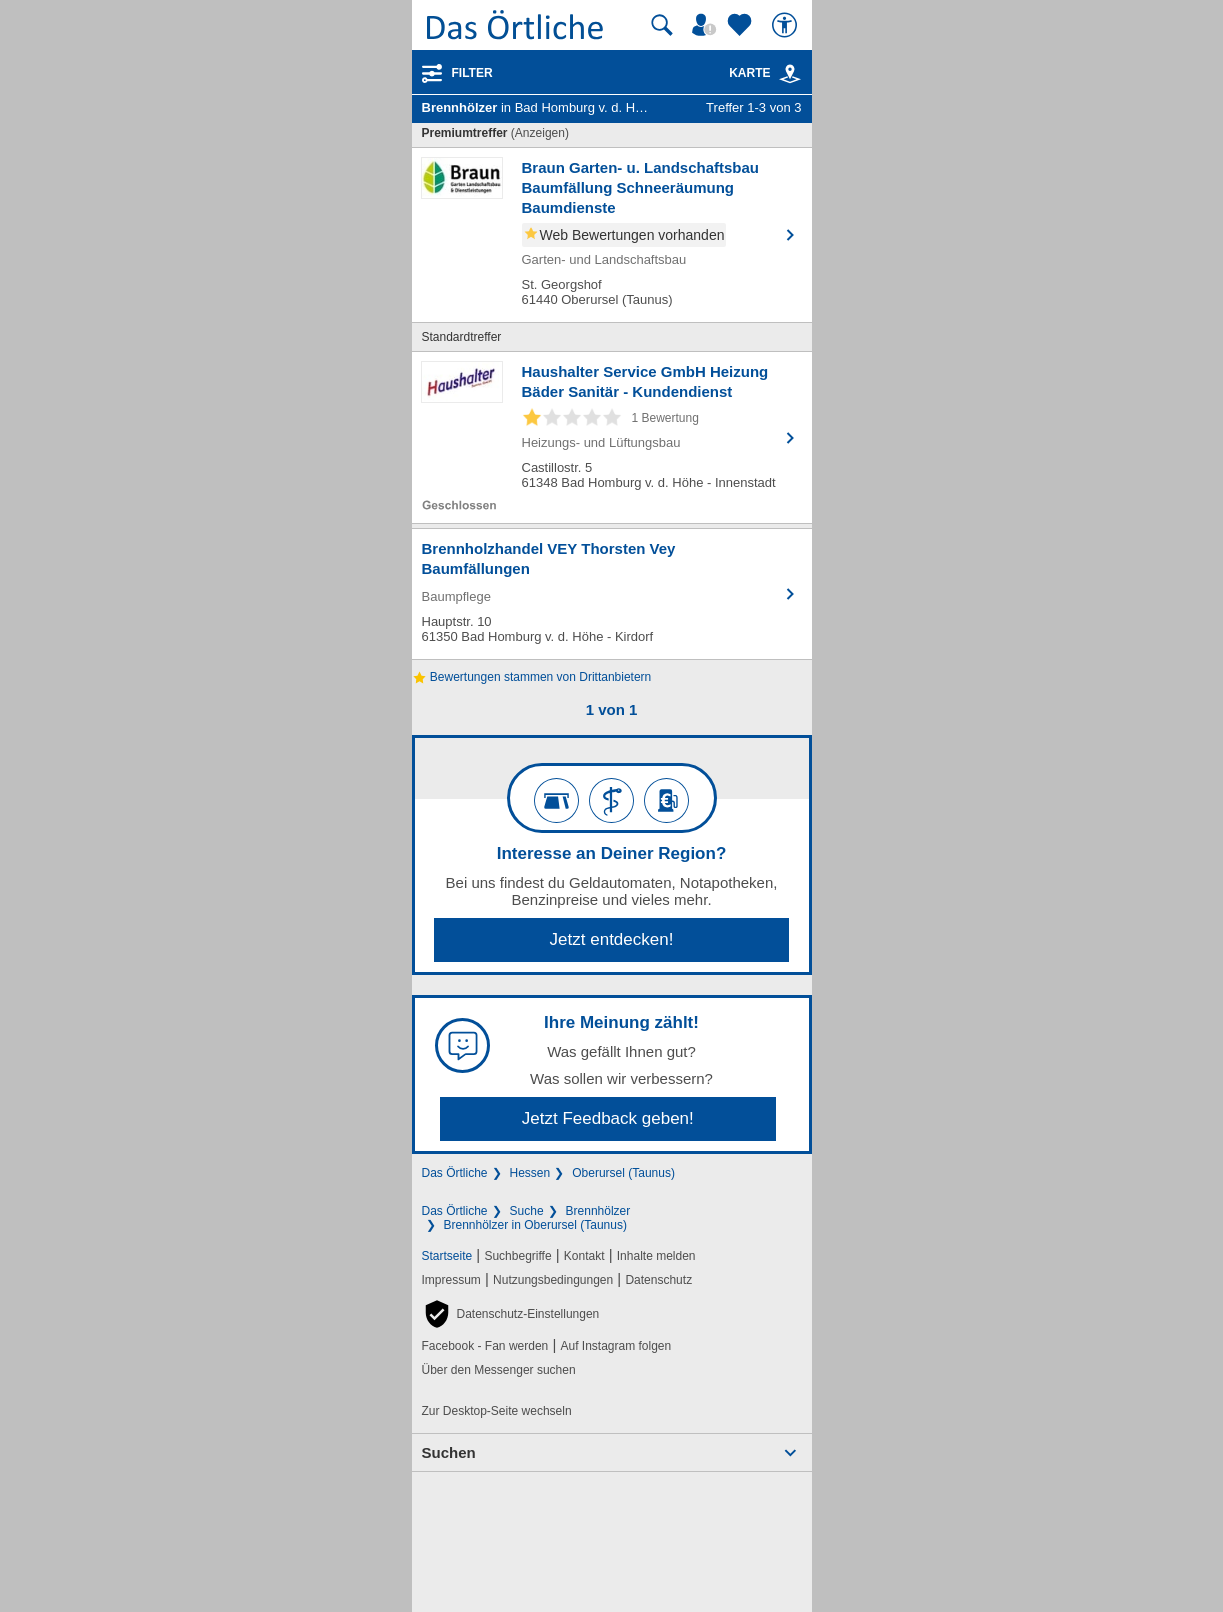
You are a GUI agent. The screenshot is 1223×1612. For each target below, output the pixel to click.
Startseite (447, 1256)
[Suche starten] (662, 25)
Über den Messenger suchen (499, 1370)
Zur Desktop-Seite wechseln (497, 1411)
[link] (790, 74)
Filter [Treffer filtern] (472, 73)
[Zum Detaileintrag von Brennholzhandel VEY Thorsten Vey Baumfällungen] (612, 594)
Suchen (449, 1452)
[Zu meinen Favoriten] (742, 25)
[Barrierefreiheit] (787, 25)
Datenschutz (658, 1280)
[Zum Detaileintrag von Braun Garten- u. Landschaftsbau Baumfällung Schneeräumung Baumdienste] (612, 235)
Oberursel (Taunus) (623, 1173)
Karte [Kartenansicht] (765, 73)
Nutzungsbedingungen (553, 1280)
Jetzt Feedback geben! (608, 1118)
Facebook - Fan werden (485, 1346)
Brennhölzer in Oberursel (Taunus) (535, 1225)
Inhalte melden (656, 1256)
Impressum (451, 1280)
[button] (511, 1314)
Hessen (530, 1173)
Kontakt (584, 1256)
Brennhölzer (598, 1211)
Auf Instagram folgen (615, 1346)
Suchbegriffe (517, 1256)
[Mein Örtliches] (707, 25)
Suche (527, 1211)
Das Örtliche (455, 1173)
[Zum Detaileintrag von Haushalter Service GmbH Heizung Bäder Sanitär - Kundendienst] (612, 437)
